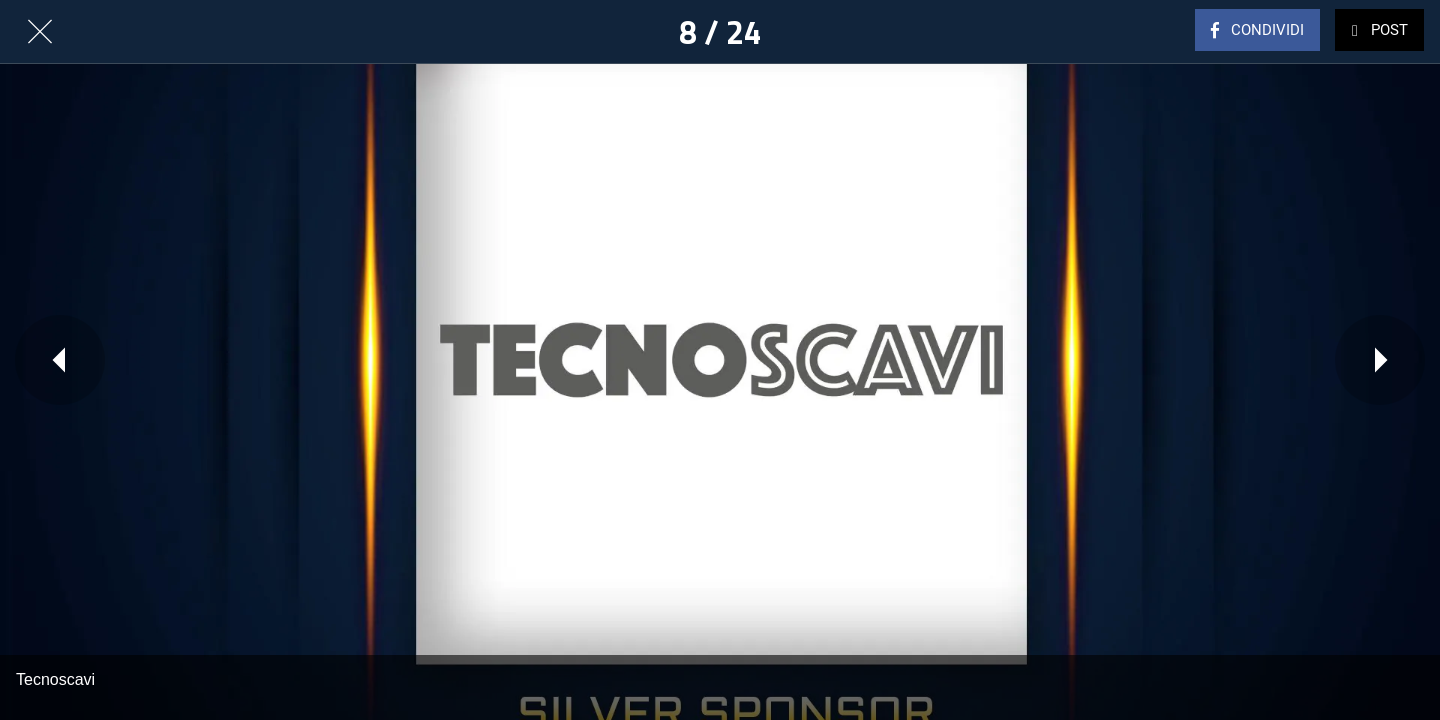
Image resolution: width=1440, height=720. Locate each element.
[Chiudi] (40, 32)
